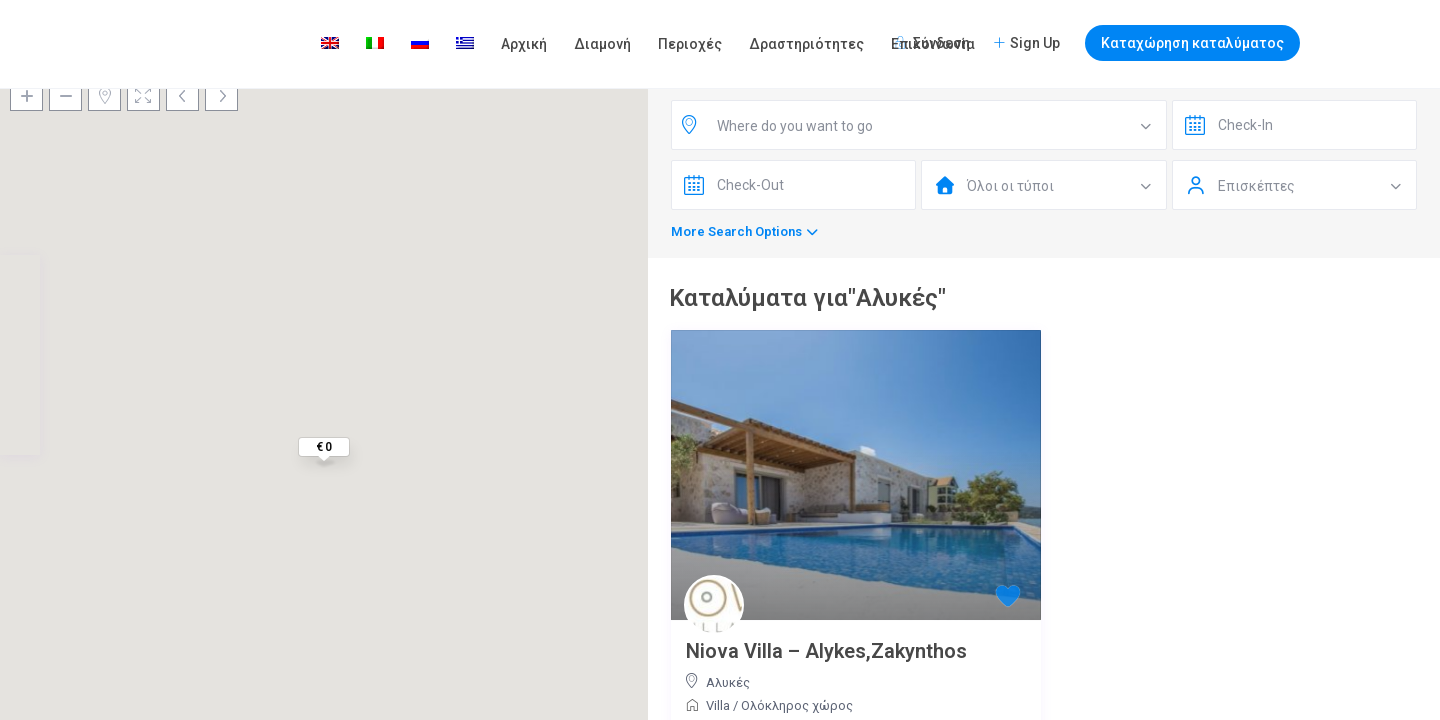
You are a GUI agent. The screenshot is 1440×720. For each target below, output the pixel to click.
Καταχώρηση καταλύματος (1192, 43)
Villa (718, 705)
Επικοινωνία (933, 44)
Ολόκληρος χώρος (797, 705)
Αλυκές (728, 682)
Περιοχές (690, 44)
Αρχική (524, 44)
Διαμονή (602, 44)
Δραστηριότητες (806, 44)
